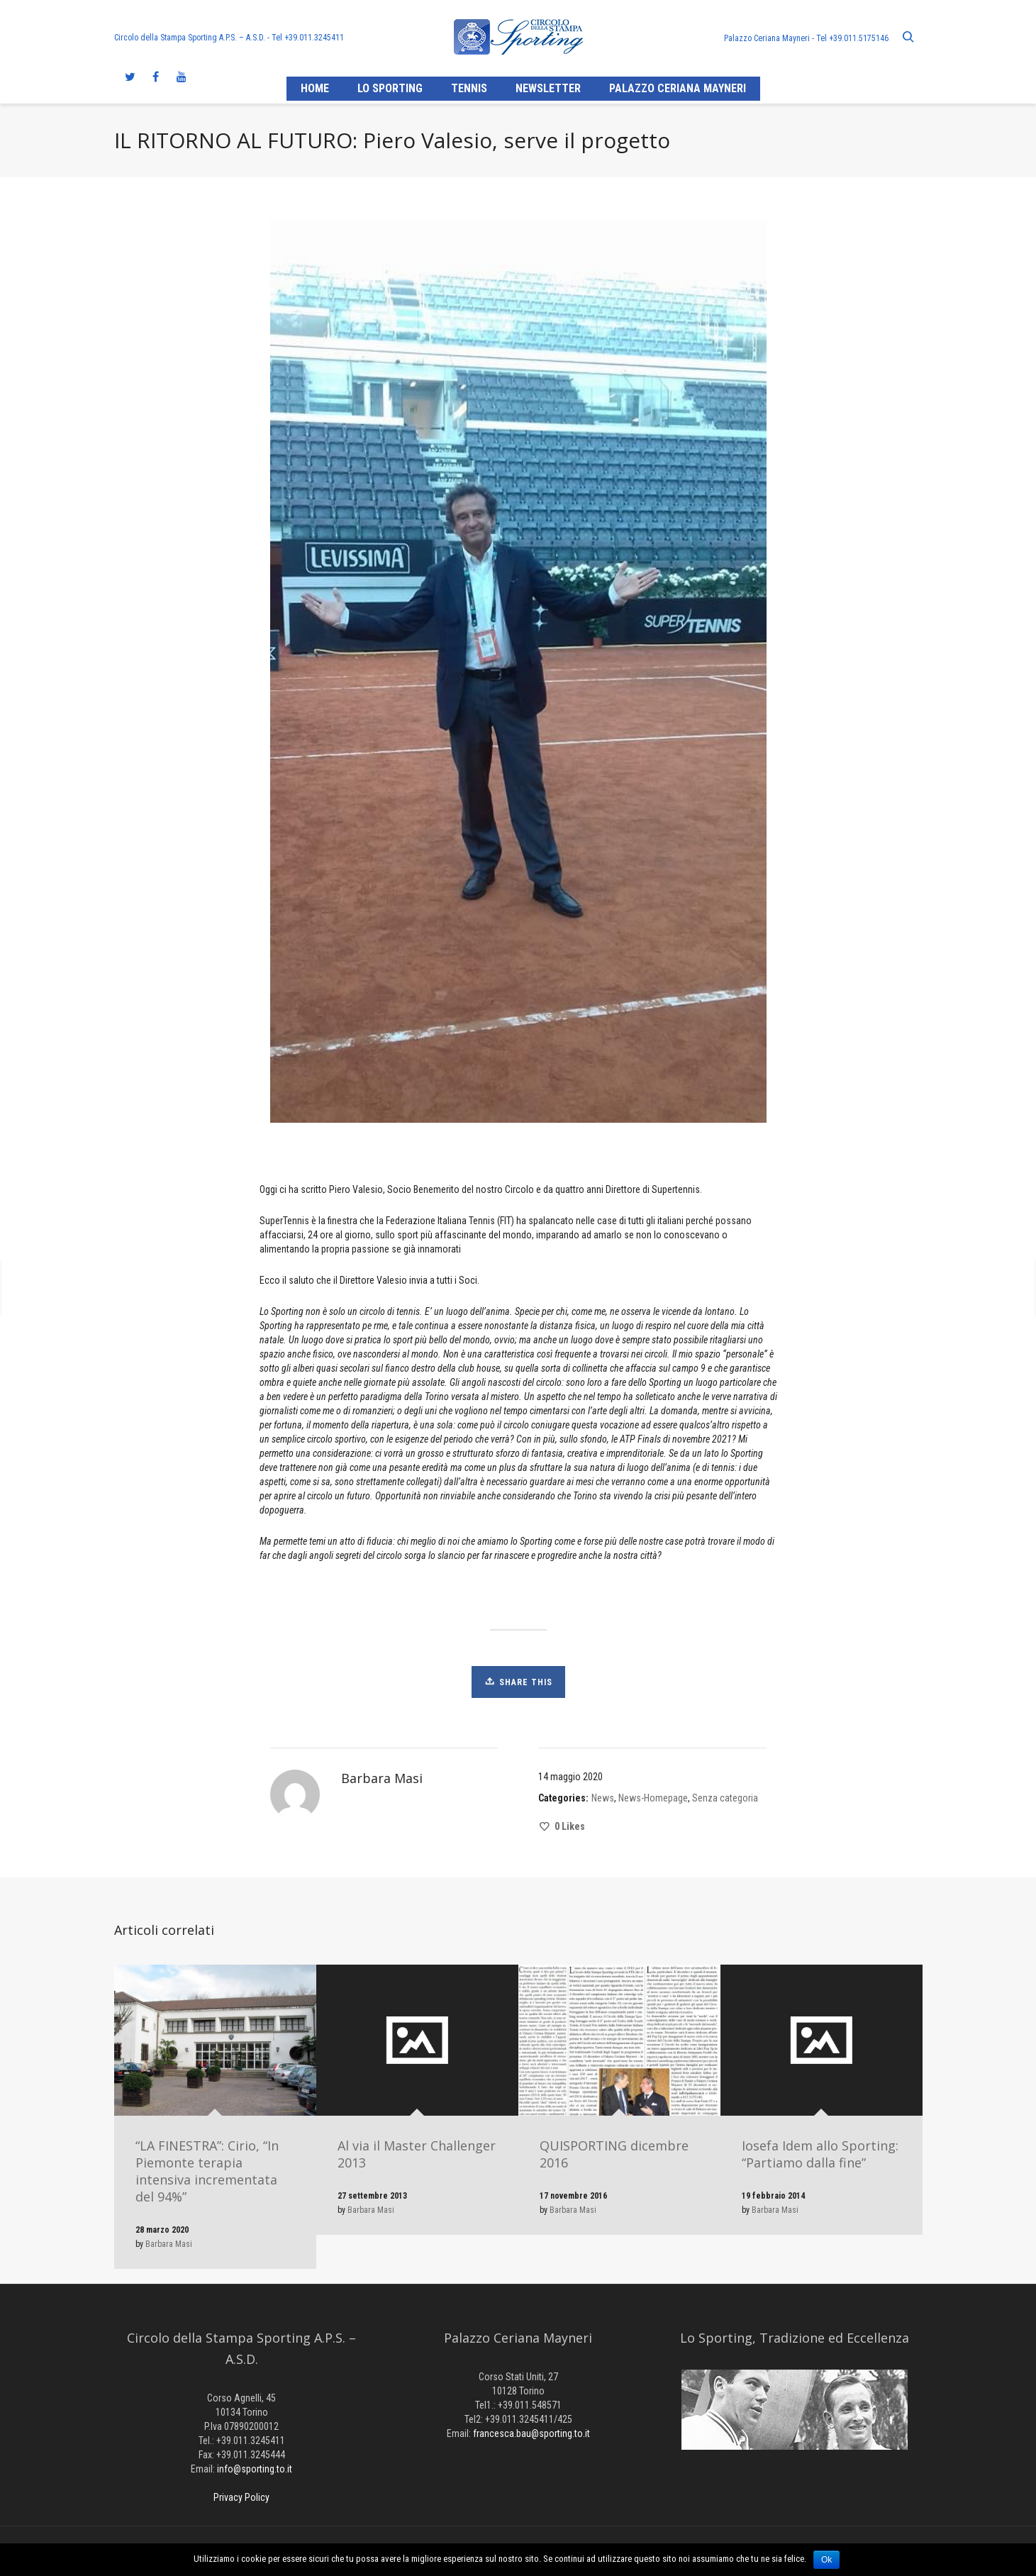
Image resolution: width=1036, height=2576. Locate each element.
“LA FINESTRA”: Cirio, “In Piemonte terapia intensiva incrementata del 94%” (207, 2171)
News (602, 1798)
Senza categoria (725, 1798)
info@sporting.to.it (254, 2469)
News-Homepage (653, 1798)
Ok (826, 2560)
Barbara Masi (168, 2244)
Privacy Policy (241, 2497)
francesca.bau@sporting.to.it (531, 2433)
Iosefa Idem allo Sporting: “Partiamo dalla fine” (820, 2154)
